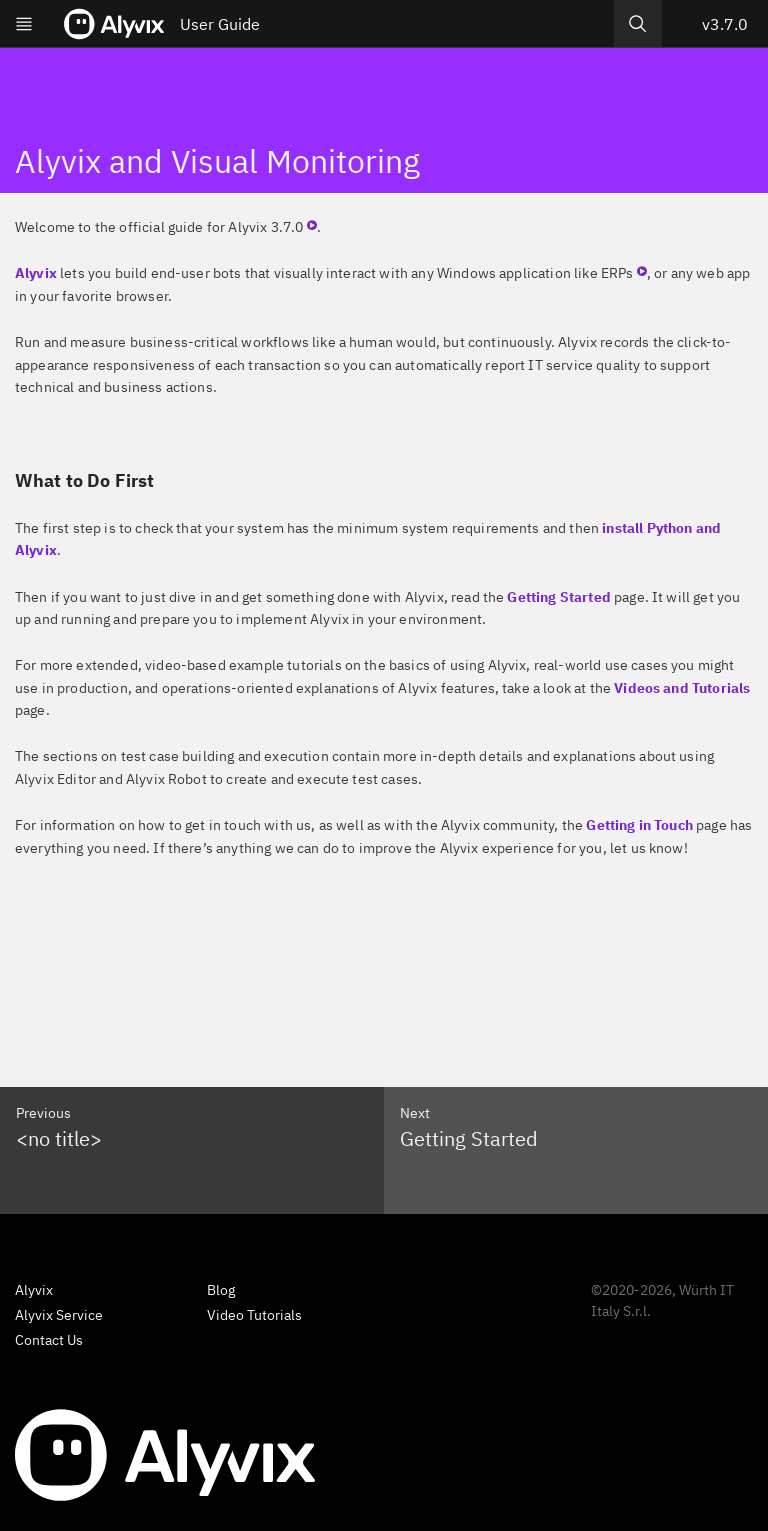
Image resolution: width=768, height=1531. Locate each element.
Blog (221, 1290)
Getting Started (558, 597)
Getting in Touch (639, 825)
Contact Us (49, 1340)
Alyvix (36, 273)
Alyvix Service (59, 1315)
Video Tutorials (254, 1315)
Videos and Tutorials (682, 688)
